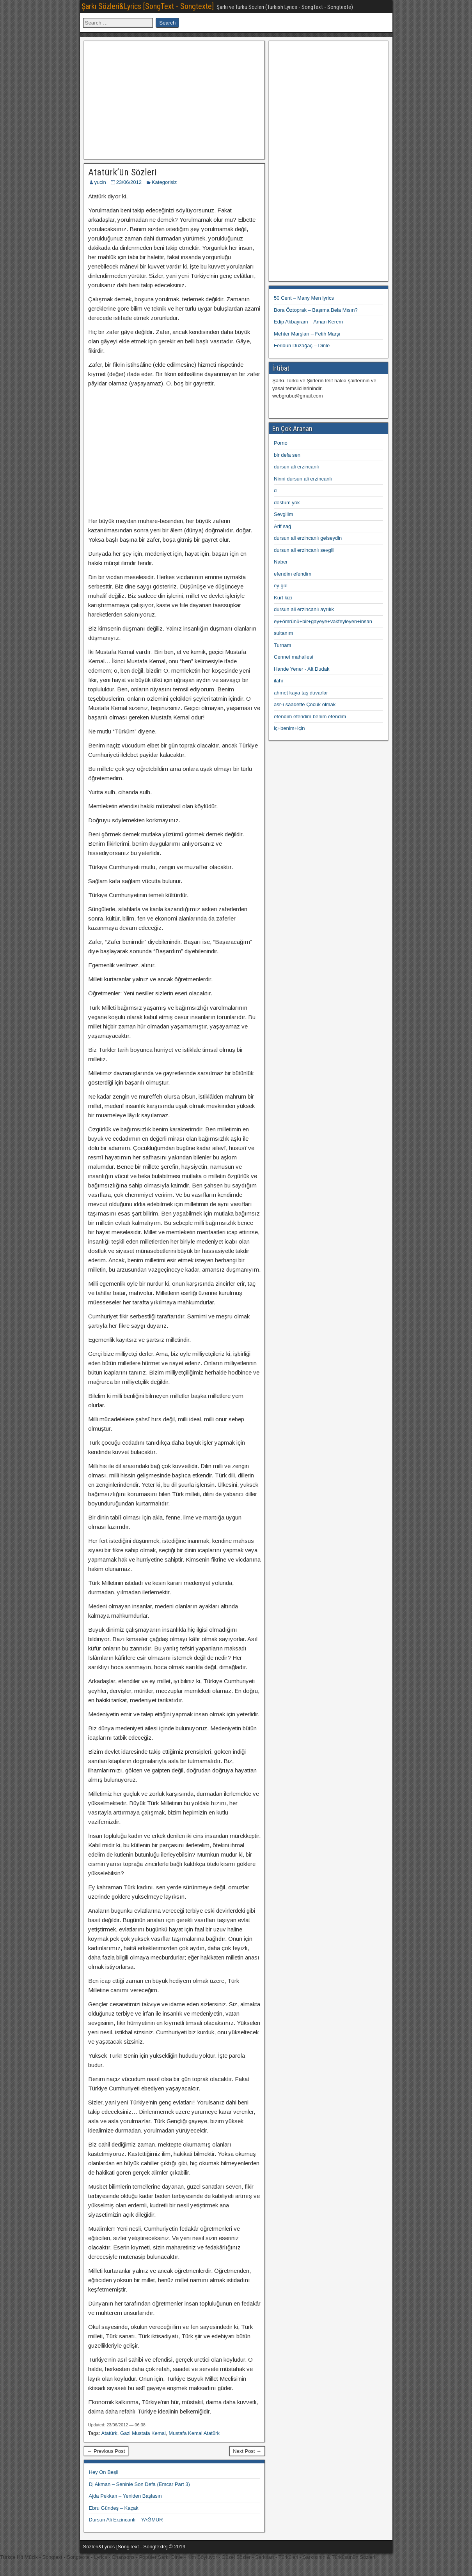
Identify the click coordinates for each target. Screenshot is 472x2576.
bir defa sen (287, 455)
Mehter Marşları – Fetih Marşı (307, 334)
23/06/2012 (129, 182)
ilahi (278, 681)
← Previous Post (106, 2451)
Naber (280, 562)
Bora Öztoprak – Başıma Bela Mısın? (316, 310)
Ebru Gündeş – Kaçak (113, 2508)
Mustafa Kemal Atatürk (194, 2433)
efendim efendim (292, 574)
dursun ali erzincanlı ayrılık (304, 609)
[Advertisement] (174, 99)
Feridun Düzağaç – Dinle (302, 345)
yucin (100, 182)
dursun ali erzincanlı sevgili (304, 550)
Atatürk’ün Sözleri (122, 172)
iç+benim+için (289, 728)
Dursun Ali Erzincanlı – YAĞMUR (126, 2520)
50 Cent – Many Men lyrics (304, 298)
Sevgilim (283, 514)
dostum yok (287, 502)
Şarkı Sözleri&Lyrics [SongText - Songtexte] (148, 6)
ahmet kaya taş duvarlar (301, 693)
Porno (280, 443)
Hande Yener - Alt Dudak (301, 669)
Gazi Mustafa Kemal (143, 2433)
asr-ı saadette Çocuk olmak (304, 704)
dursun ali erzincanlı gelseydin (308, 538)
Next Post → (247, 2451)
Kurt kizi (283, 598)
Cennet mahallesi (293, 657)
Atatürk (109, 2433)
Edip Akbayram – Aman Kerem (308, 322)
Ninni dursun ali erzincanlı (303, 479)
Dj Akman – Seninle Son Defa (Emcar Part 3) (139, 2484)
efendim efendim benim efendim (310, 716)
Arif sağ (282, 526)
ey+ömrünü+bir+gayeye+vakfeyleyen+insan (323, 621)
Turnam (282, 645)
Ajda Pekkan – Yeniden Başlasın (125, 2496)
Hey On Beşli (104, 2472)
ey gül (280, 585)
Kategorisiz (164, 182)
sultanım (283, 633)
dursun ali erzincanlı (296, 467)
